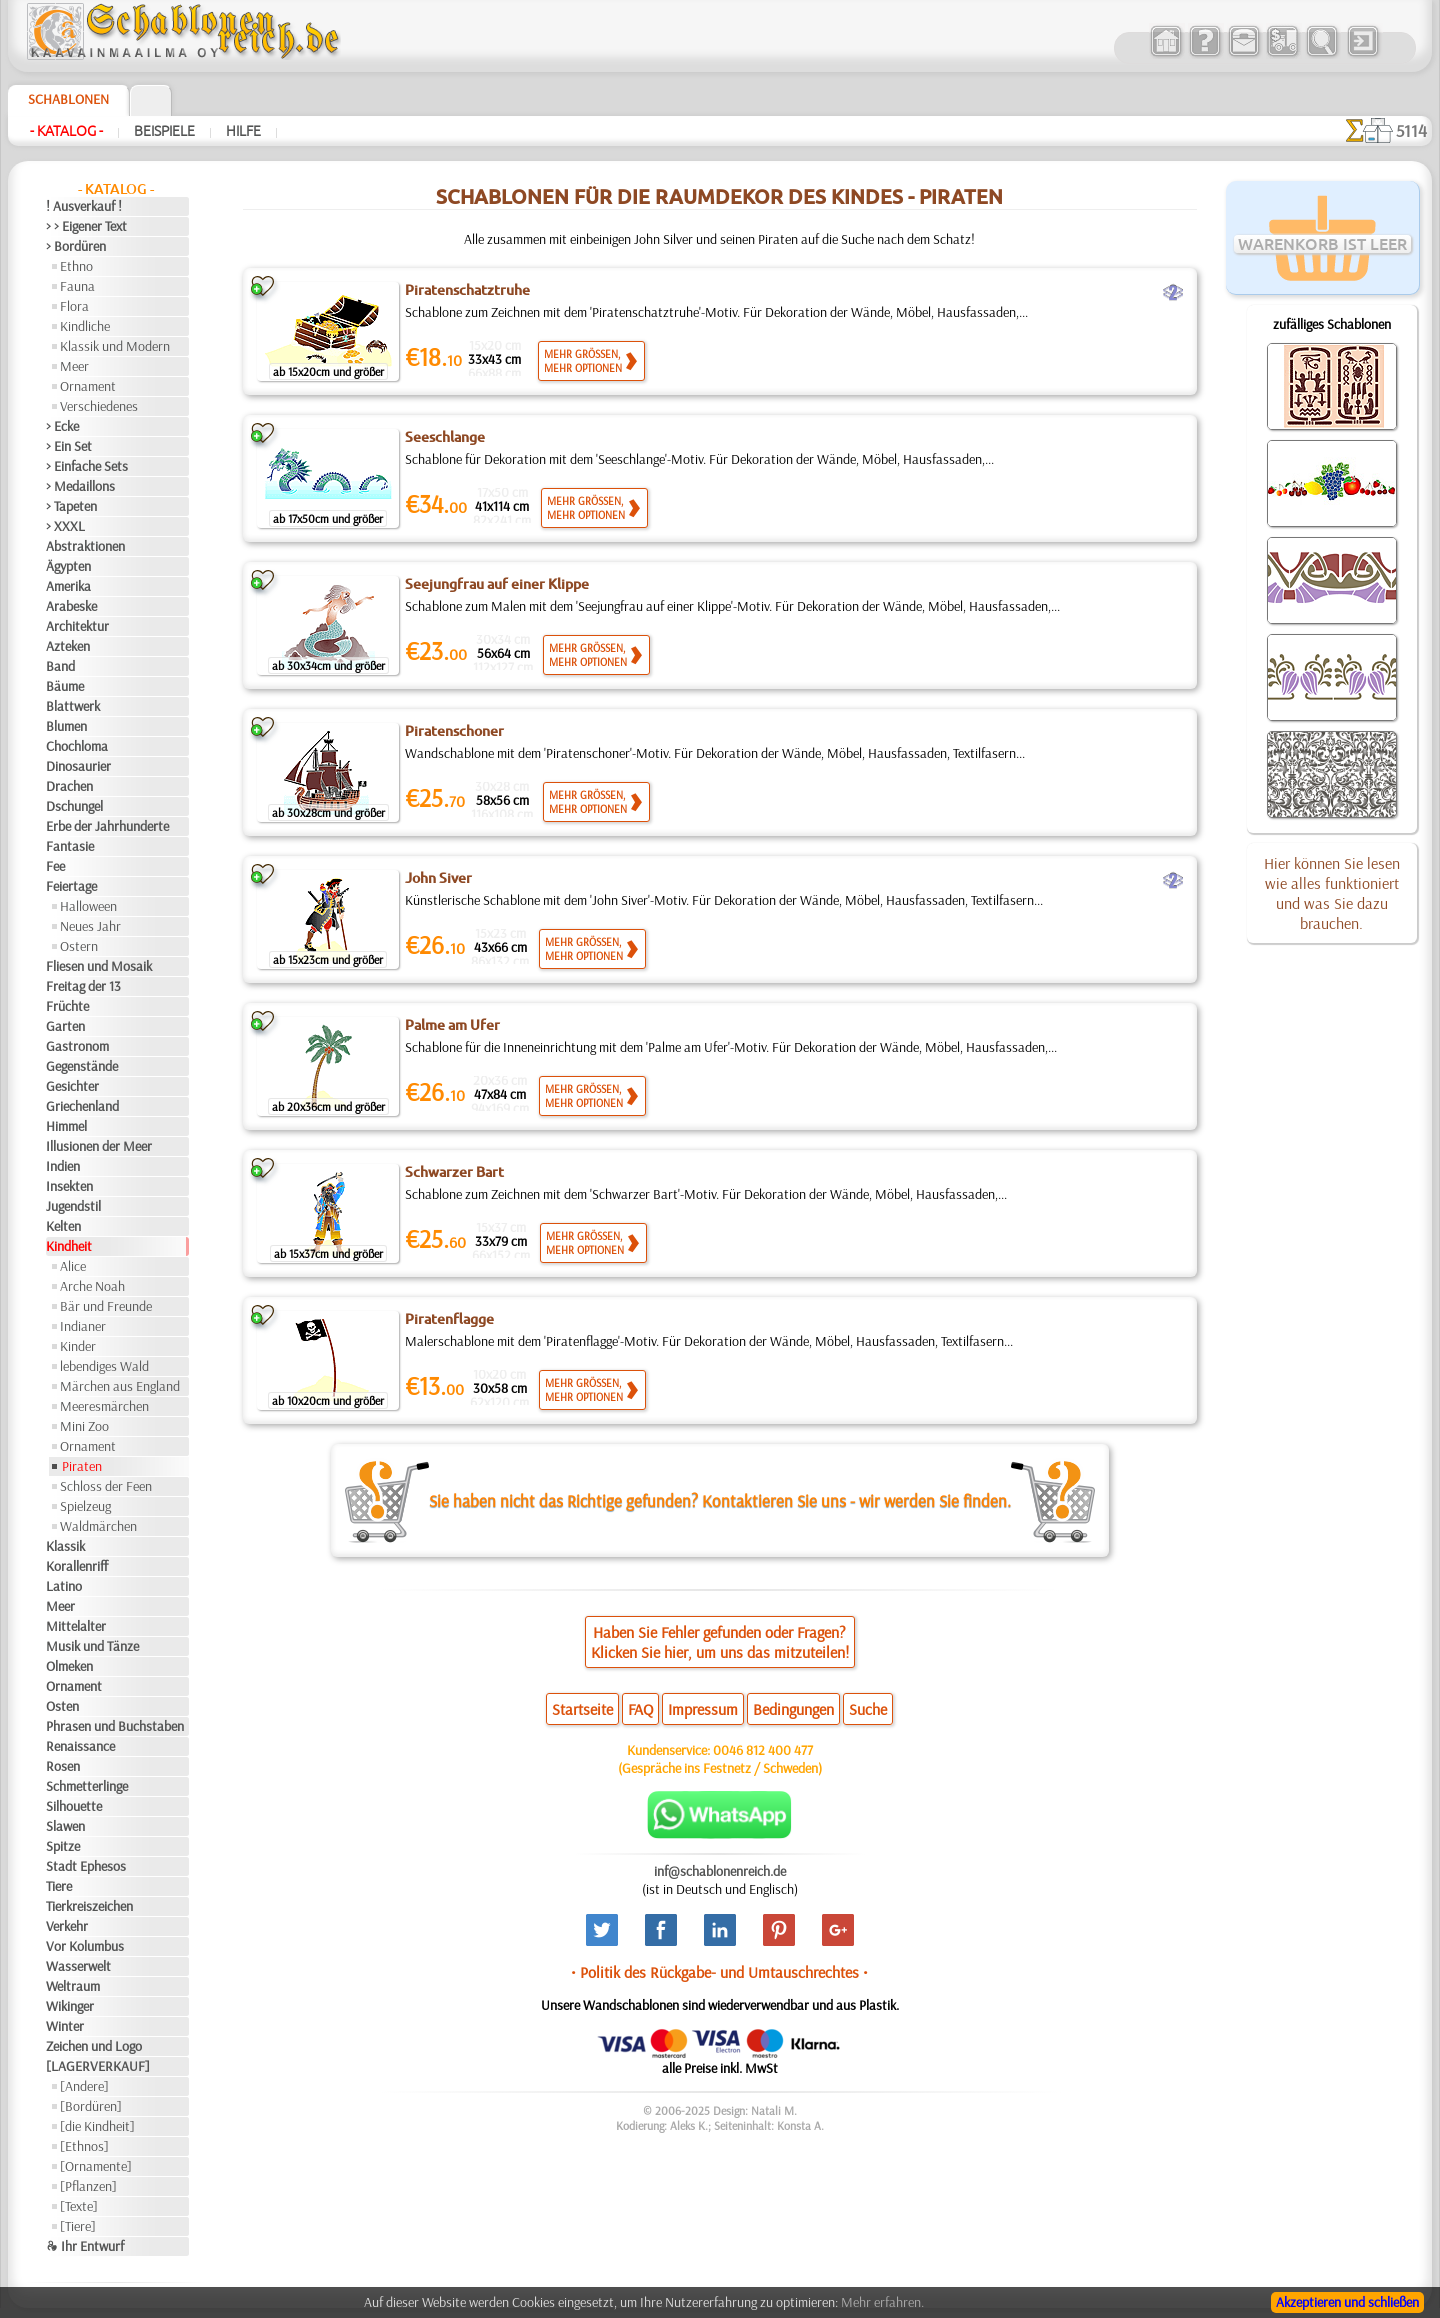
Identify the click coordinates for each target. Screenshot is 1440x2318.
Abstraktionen (85, 546)
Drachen (69, 786)
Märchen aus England (120, 1386)
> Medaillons (80, 486)
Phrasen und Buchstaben (115, 1726)
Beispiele (164, 131)
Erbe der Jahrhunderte (107, 826)
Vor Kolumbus (85, 1946)
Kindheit (69, 1246)
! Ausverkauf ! (84, 206)
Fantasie (70, 846)
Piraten (82, 1466)
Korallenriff (77, 1566)
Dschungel (74, 806)
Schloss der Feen (106, 1486)
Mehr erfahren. (882, 2302)
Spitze (63, 1846)
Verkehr (67, 1926)
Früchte (67, 1006)
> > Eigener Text (86, 226)
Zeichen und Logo (94, 2046)
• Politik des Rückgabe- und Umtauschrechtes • (719, 1972)
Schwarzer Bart (454, 1172)
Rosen (63, 1766)
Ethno (76, 266)
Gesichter (72, 1086)
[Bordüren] (91, 2106)
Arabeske (71, 606)
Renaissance (80, 1746)
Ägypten (68, 566)
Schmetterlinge (87, 1786)
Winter (65, 2026)
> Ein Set (69, 446)
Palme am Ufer (452, 1025)
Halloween (88, 906)
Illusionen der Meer (99, 1146)
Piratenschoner (454, 731)
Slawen (65, 1826)
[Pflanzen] (88, 2186)
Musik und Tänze (92, 1646)
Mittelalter (76, 1626)
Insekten (69, 1186)
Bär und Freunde (106, 1306)
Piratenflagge (449, 1319)
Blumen (66, 726)
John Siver (438, 878)
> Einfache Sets (87, 466)
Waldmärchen (98, 1526)
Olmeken (69, 1666)
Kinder (78, 1346)
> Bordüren (76, 246)
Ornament (88, 386)
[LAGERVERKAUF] (98, 2066)
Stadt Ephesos (86, 1866)
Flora (74, 306)
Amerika (68, 586)
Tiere (59, 1886)
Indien (63, 1166)
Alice (73, 1266)
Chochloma (77, 746)
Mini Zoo (84, 1426)
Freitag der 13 (83, 986)
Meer (74, 366)
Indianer (83, 1326)
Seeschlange (445, 437)
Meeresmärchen (104, 1406)
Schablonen (68, 99)
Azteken (68, 646)
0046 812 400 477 (763, 1750)
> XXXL (65, 526)
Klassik (65, 1546)
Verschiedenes (99, 406)
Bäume (65, 686)
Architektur (77, 626)
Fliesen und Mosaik (99, 966)
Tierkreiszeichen (89, 1906)
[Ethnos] (84, 2146)
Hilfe (243, 131)
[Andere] (84, 2086)
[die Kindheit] (97, 2126)
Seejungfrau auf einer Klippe (497, 584)
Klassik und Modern (115, 346)
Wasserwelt (78, 1966)
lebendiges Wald (104, 1366)
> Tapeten (71, 506)
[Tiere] (78, 2226)
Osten (62, 1706)
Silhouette (74, 1806)
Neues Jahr (90, 926)
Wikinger (70, 2006)
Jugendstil (73, 1206)
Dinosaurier (78, 766)
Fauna (77, 286)
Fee (55, 866)
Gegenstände (82, 1066)
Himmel (66, 1126)
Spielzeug (85, 1506)
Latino (64, 1586)
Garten (65, 1026)
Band (60, 666)
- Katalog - (66, 131)
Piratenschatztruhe (467, 290)
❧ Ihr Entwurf (85, 2246)
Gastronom (77, 1046)
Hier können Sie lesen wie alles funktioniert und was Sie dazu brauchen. (1332, 893)
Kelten (63, 1226)
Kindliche (85, 326)
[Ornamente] (96, 2166)
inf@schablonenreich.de (720, 1871)
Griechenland (82, 1106)
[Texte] (79, 2206)
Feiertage (71, 886)
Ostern (79, 946)
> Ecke (62, 426)
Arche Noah (92, 1286)
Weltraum (73, 1986)
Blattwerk (73, 706)
